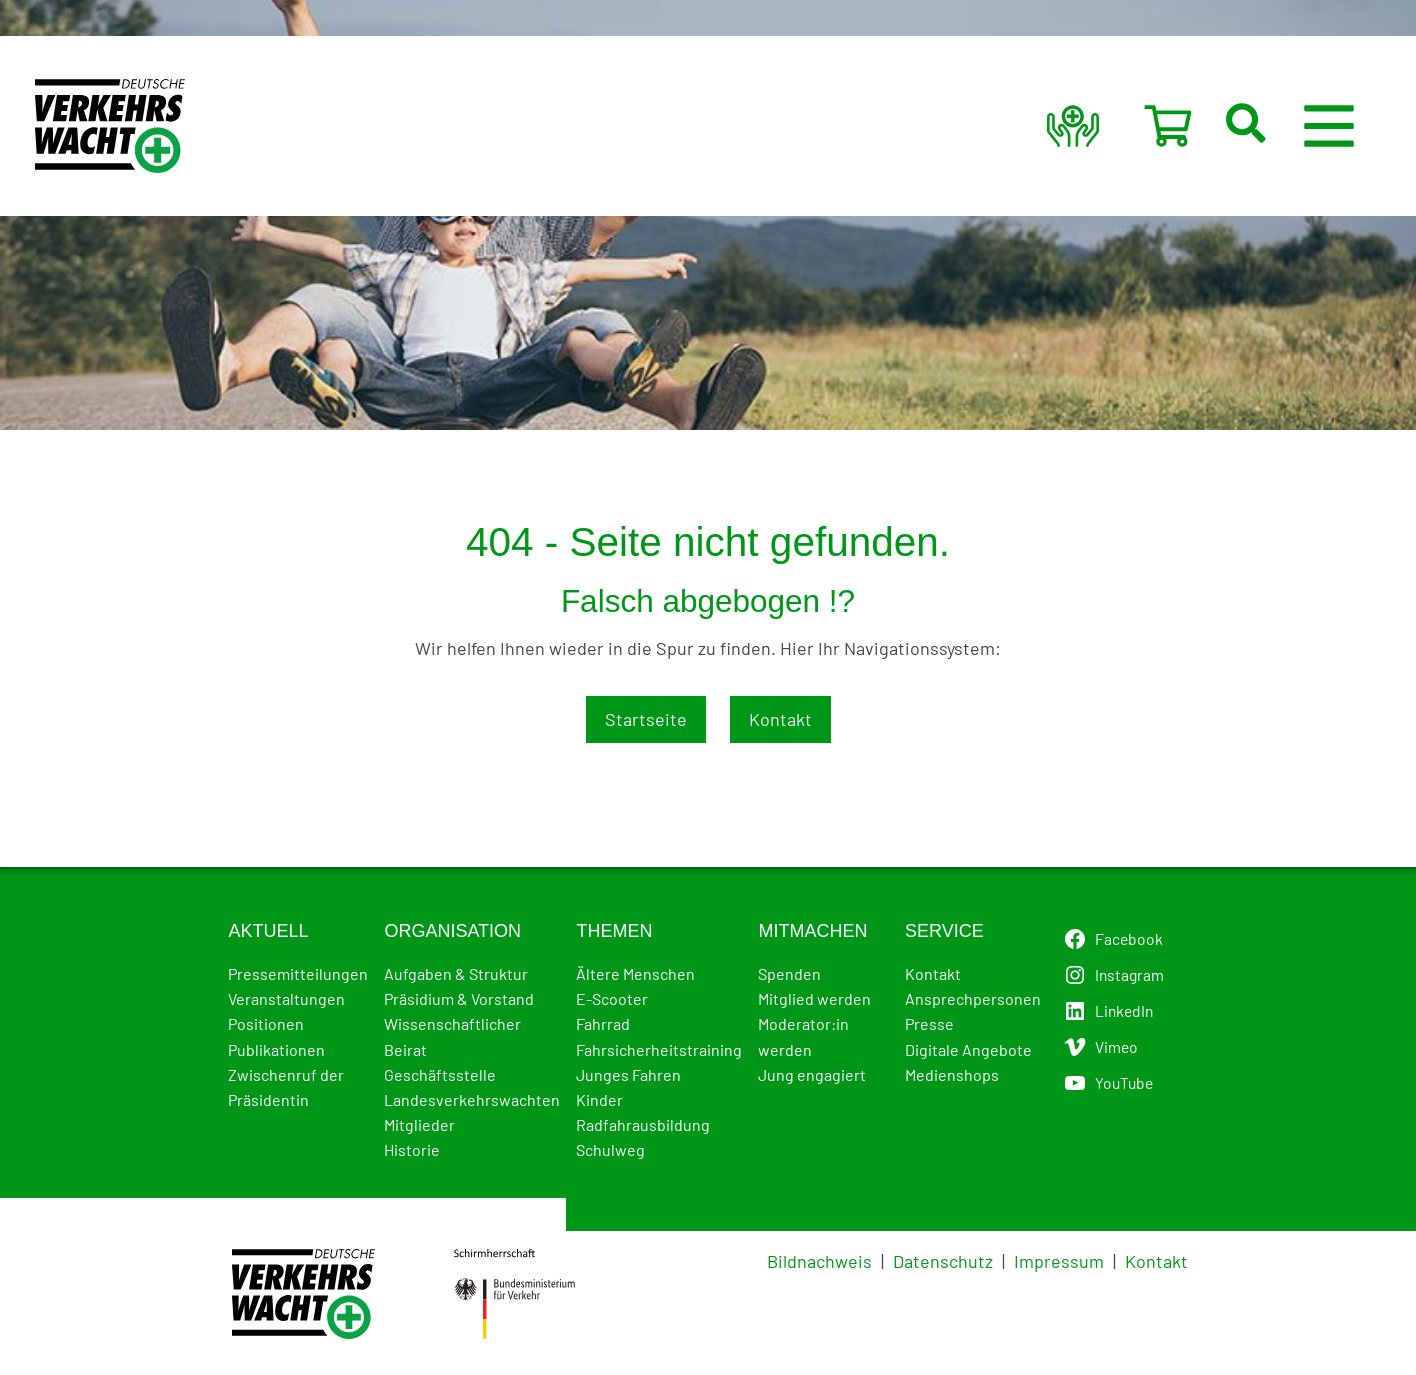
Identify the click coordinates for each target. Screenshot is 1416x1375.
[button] (1270, 126)
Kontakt (780, 719)
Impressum (1059, 1261)
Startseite (646, 719)
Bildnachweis (819, 1261)
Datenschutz (943, 1261)
